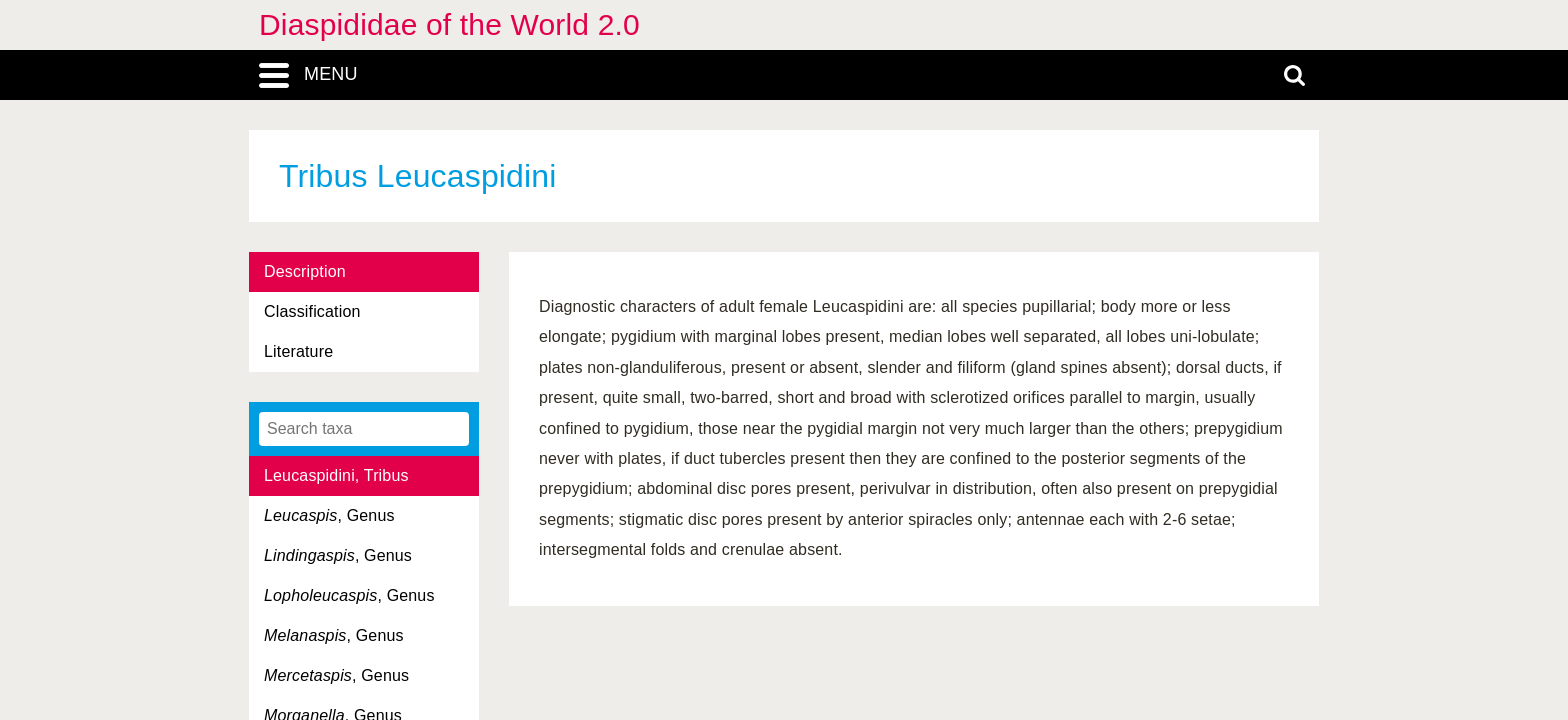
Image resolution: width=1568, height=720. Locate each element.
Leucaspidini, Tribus (336, 475)
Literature (298, 351)
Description (305, 271)
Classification (312, 311)
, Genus (329, 515)
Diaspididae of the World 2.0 (449, 24)
